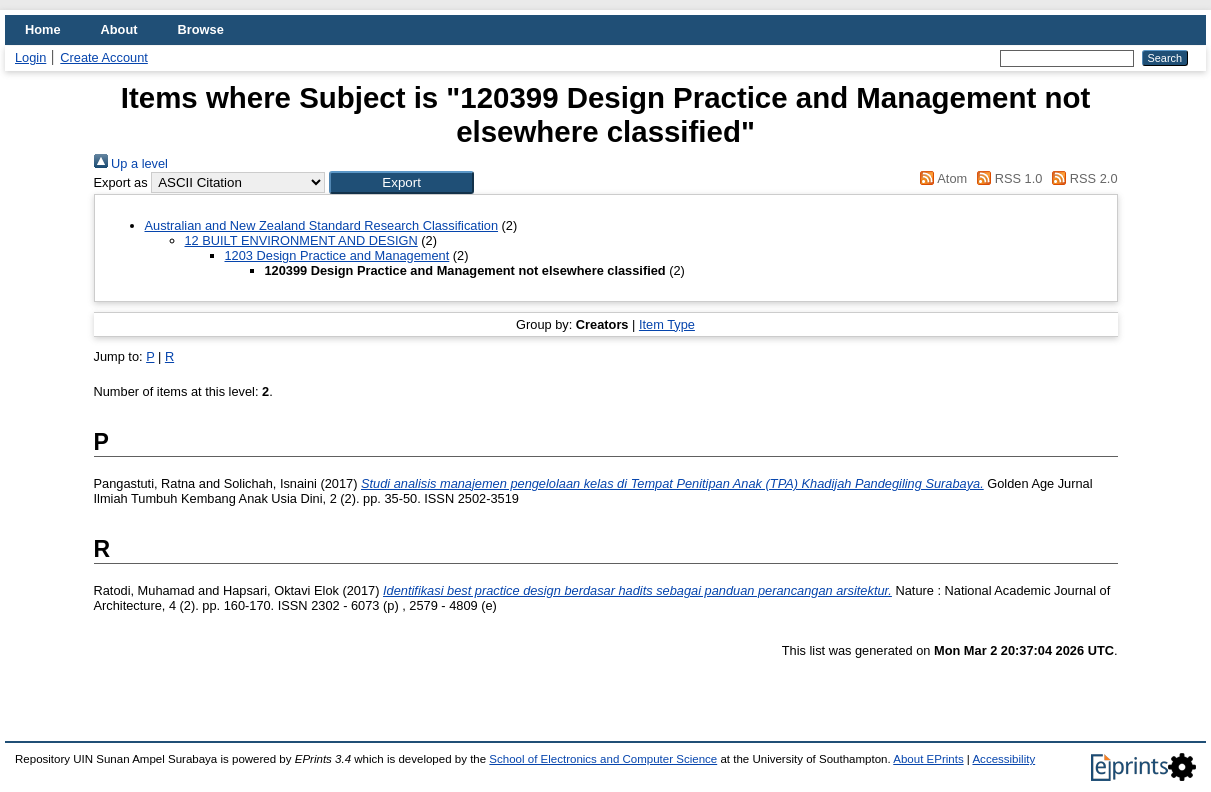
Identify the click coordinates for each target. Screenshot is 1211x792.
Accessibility (1003, 759)
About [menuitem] (119, 29)
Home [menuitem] (43, 29)
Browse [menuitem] (201, 29)
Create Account (104, 57)
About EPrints (928, 759)
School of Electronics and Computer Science (603, 759)
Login (30, 57)
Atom (940, 178)
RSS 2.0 (1082, 178)
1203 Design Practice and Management (337, 255)
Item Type (667, 324)
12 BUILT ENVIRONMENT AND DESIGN (301, 240)
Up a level (131, 163)
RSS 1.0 (1007, 178)
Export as (121, 182)
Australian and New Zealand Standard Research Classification (322, 225)
